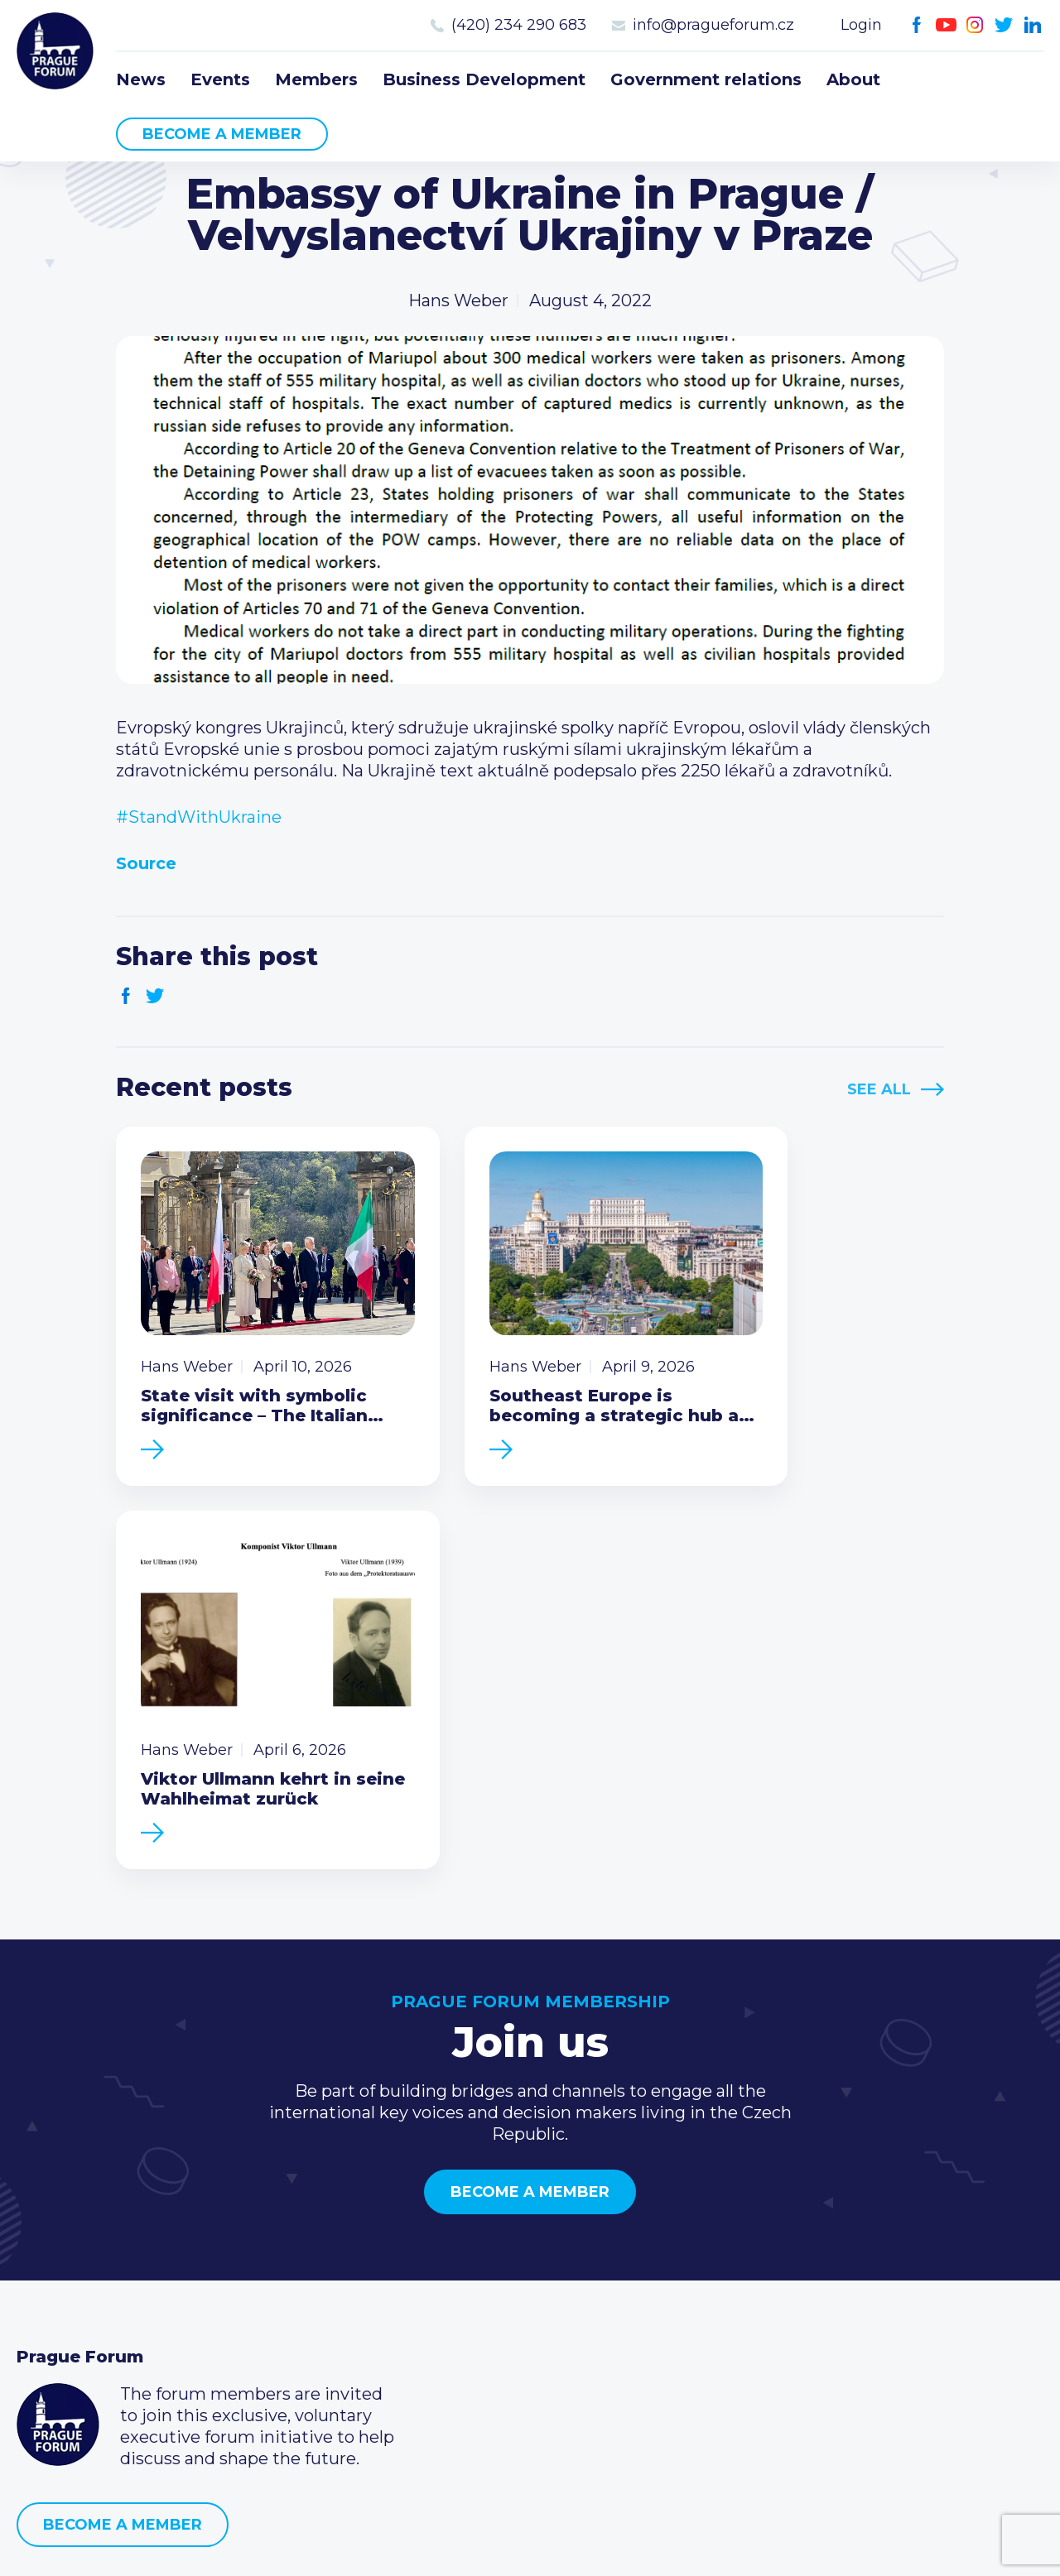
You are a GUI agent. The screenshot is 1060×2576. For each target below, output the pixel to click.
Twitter (1004, 25)
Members (316, 79)
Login (861, 25)
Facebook (917, 25)
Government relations (706, 79)
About (853, 79)
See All (879, 1089)
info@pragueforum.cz (713, 25)
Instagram (975, 25)
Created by (530, 2544)
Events (220, 79)
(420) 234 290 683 (518, 25)
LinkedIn (1033, 25)
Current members (438, 2242)
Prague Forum (58, 53)
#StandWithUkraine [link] (199, 817)
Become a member (221, 134)
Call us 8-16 (756, 2242)
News (141, 79)
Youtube (946, 25)
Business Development (484, 79)
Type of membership (450, 2268)
